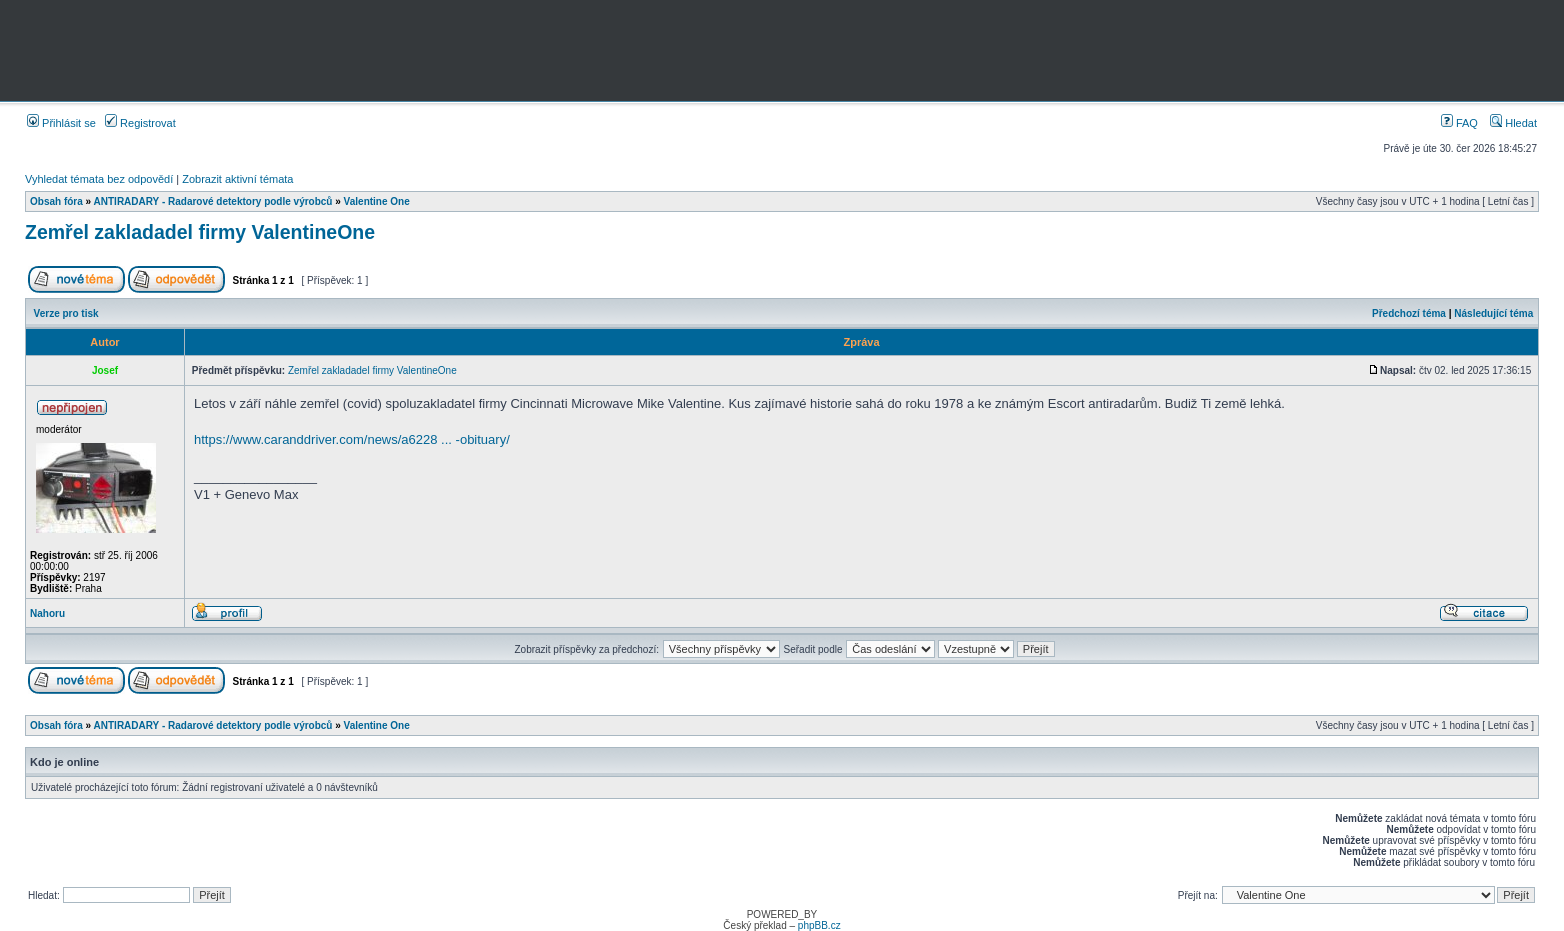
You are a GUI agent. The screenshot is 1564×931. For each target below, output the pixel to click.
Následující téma (1493, 313)
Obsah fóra (56, 201)
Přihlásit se (61, 123)
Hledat (1513, 123)
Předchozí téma (1409, 313)
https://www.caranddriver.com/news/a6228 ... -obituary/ (352, 439)
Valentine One (377, 201)
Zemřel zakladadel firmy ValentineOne (200, 232)
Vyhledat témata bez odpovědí (99, 179)
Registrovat (140, 123)
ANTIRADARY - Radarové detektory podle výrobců (213, 201)
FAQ (1459, 123)
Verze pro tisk (66, 313)
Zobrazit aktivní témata (237, 179)
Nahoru (47, 613)
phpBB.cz (819, 925)
